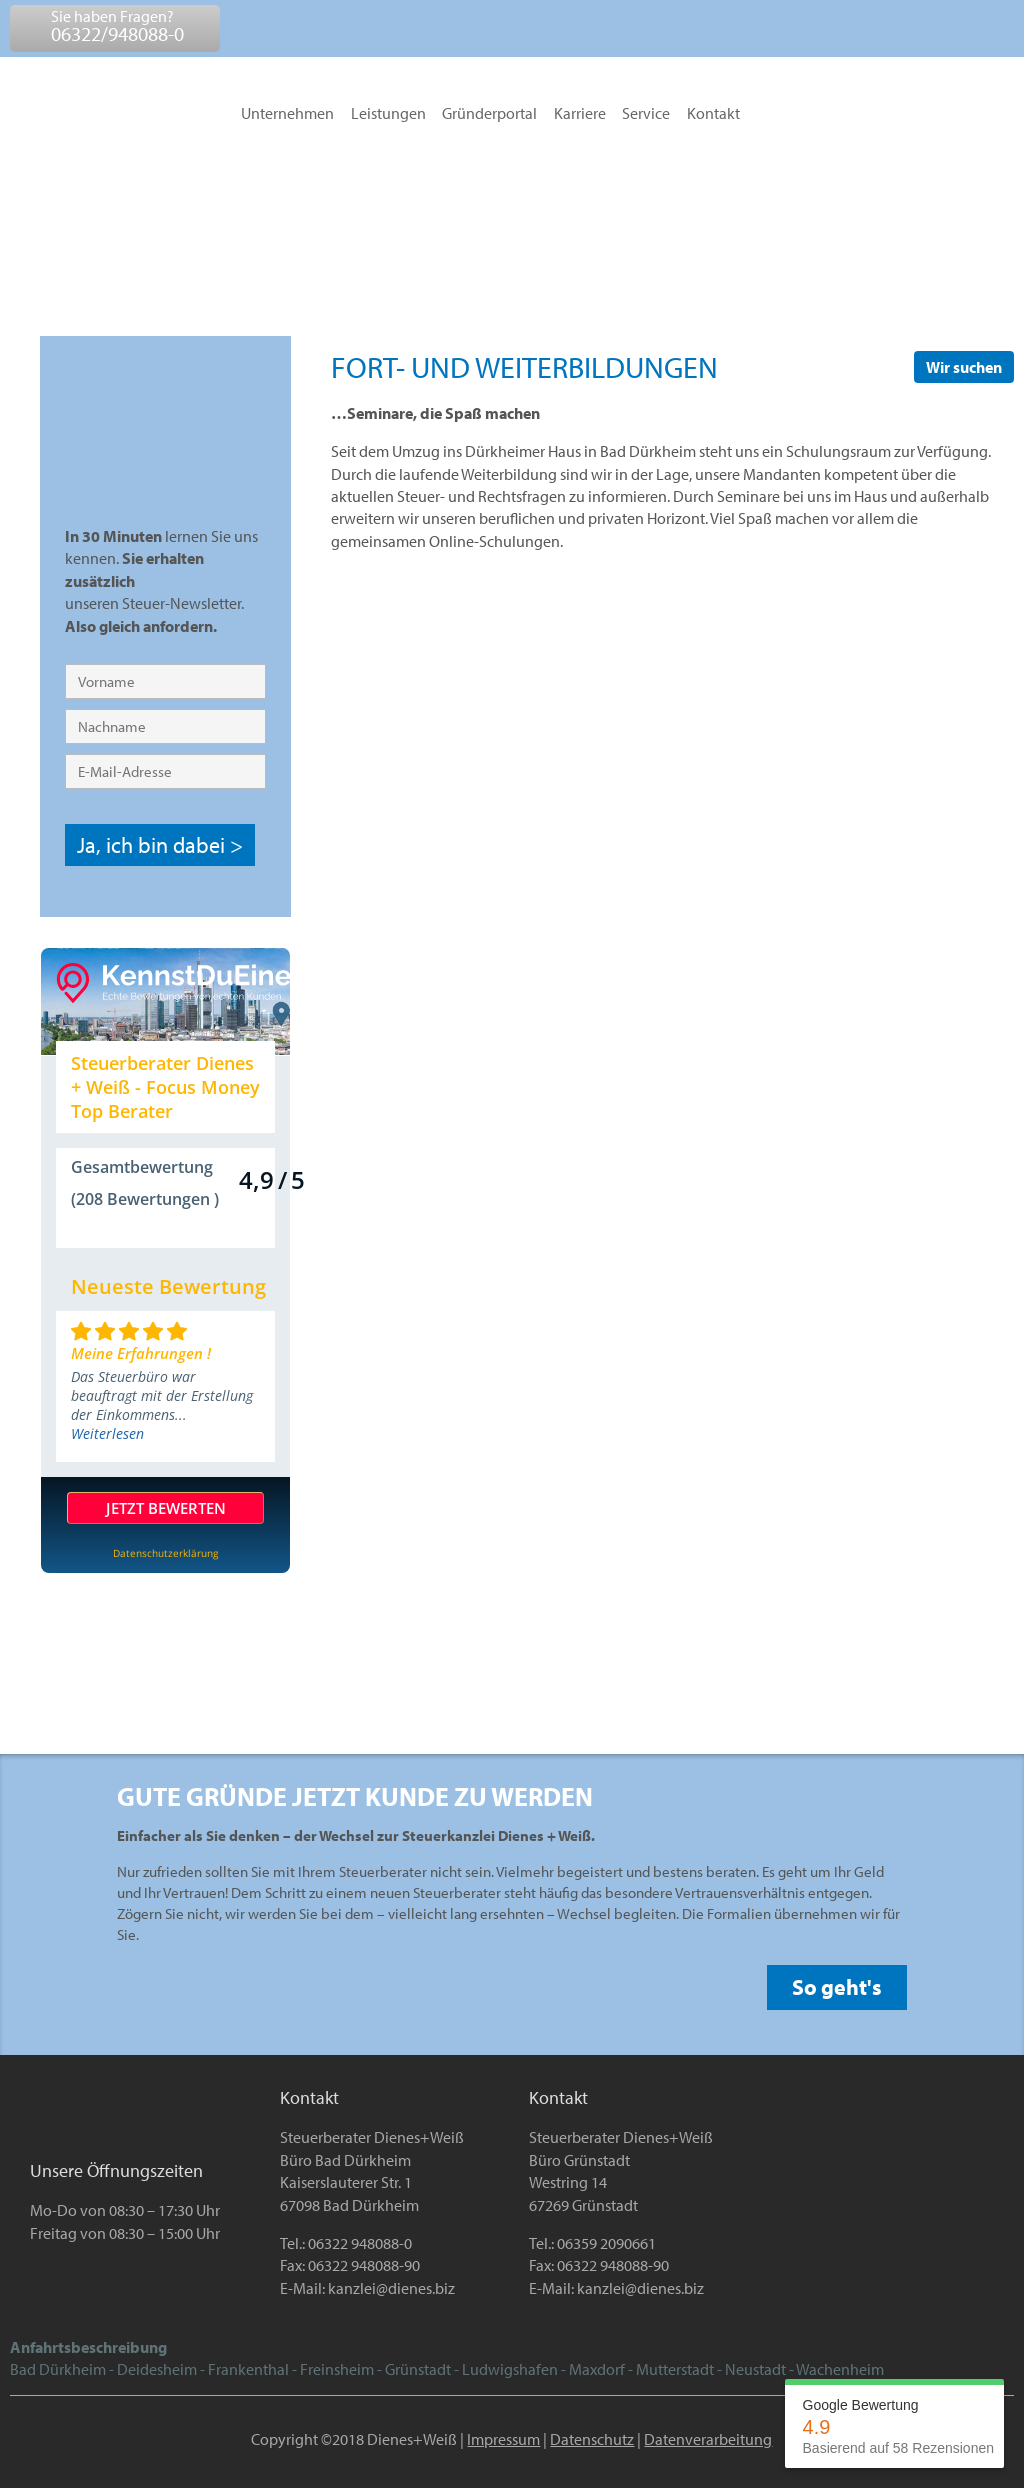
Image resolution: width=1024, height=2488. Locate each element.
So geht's (837, 1987)
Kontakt (713, 114)
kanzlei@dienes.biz (391, 2288)
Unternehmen (287, 114)
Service (646, 114)
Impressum (503, 2439)
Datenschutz (592, 2439)
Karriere (580, 114)
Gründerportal (489, 114)
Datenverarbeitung (708, 2439)
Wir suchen (964, 367)
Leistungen (388, 114)
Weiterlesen (107, 1433)
